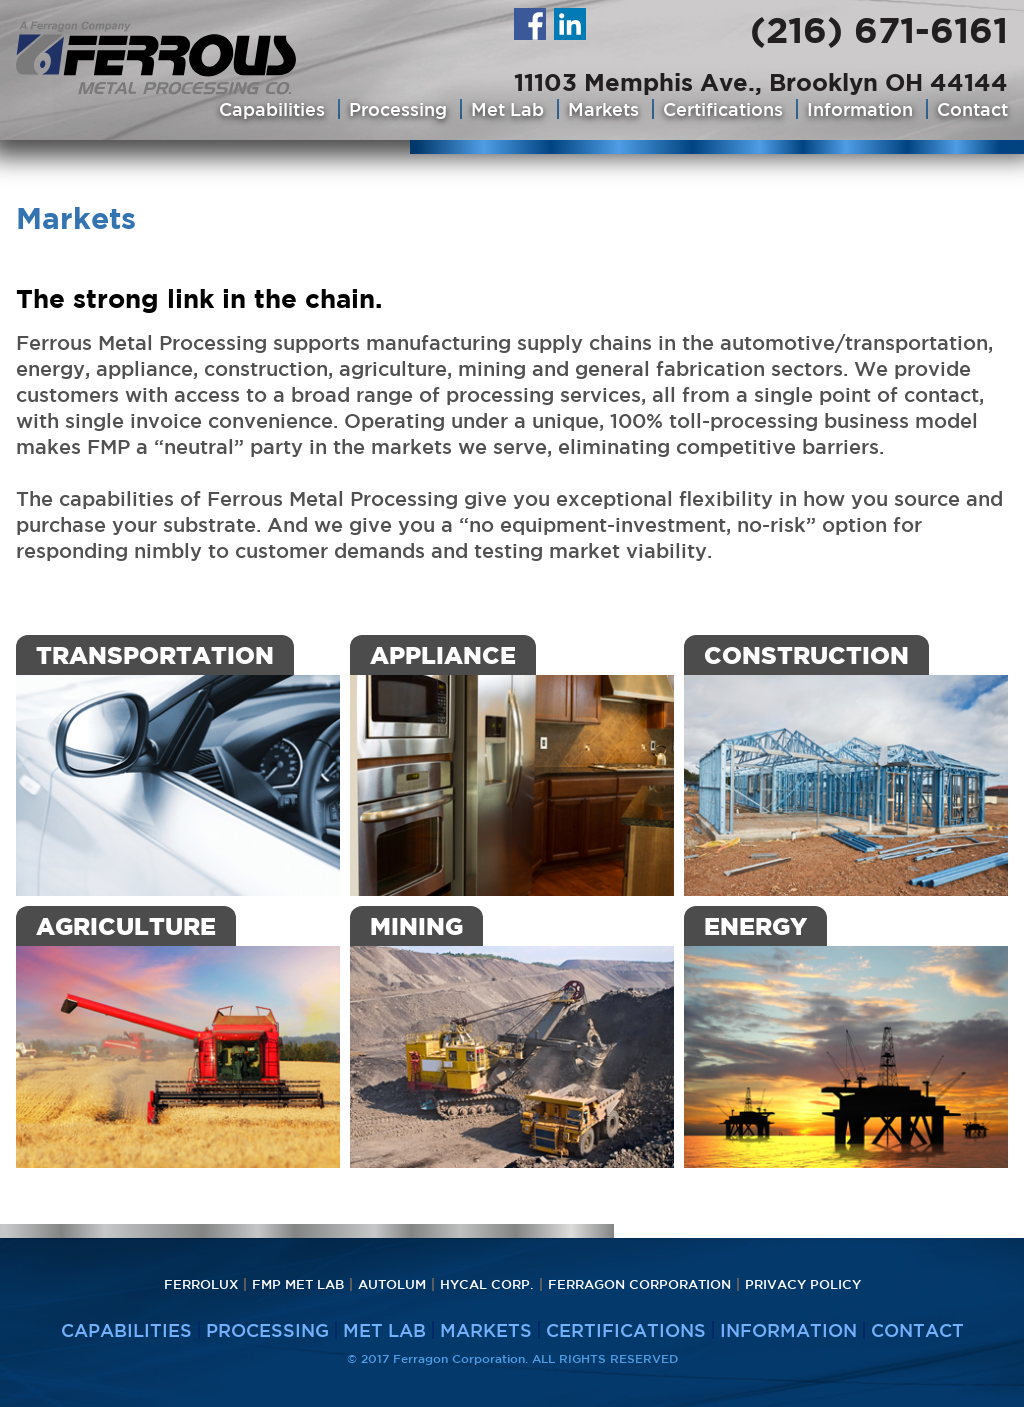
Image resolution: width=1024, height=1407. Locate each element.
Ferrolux (201, 1284)
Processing (398, 109)
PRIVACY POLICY (803, 1284)
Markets (603, 109)
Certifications (723, 109)
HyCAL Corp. (487, 1284)
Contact (972, 109)
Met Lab (507, 109)
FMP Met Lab (298, 1284)
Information (860, 109)
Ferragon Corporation (639, 1284)
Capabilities (272, 109)
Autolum (392, 1284)
